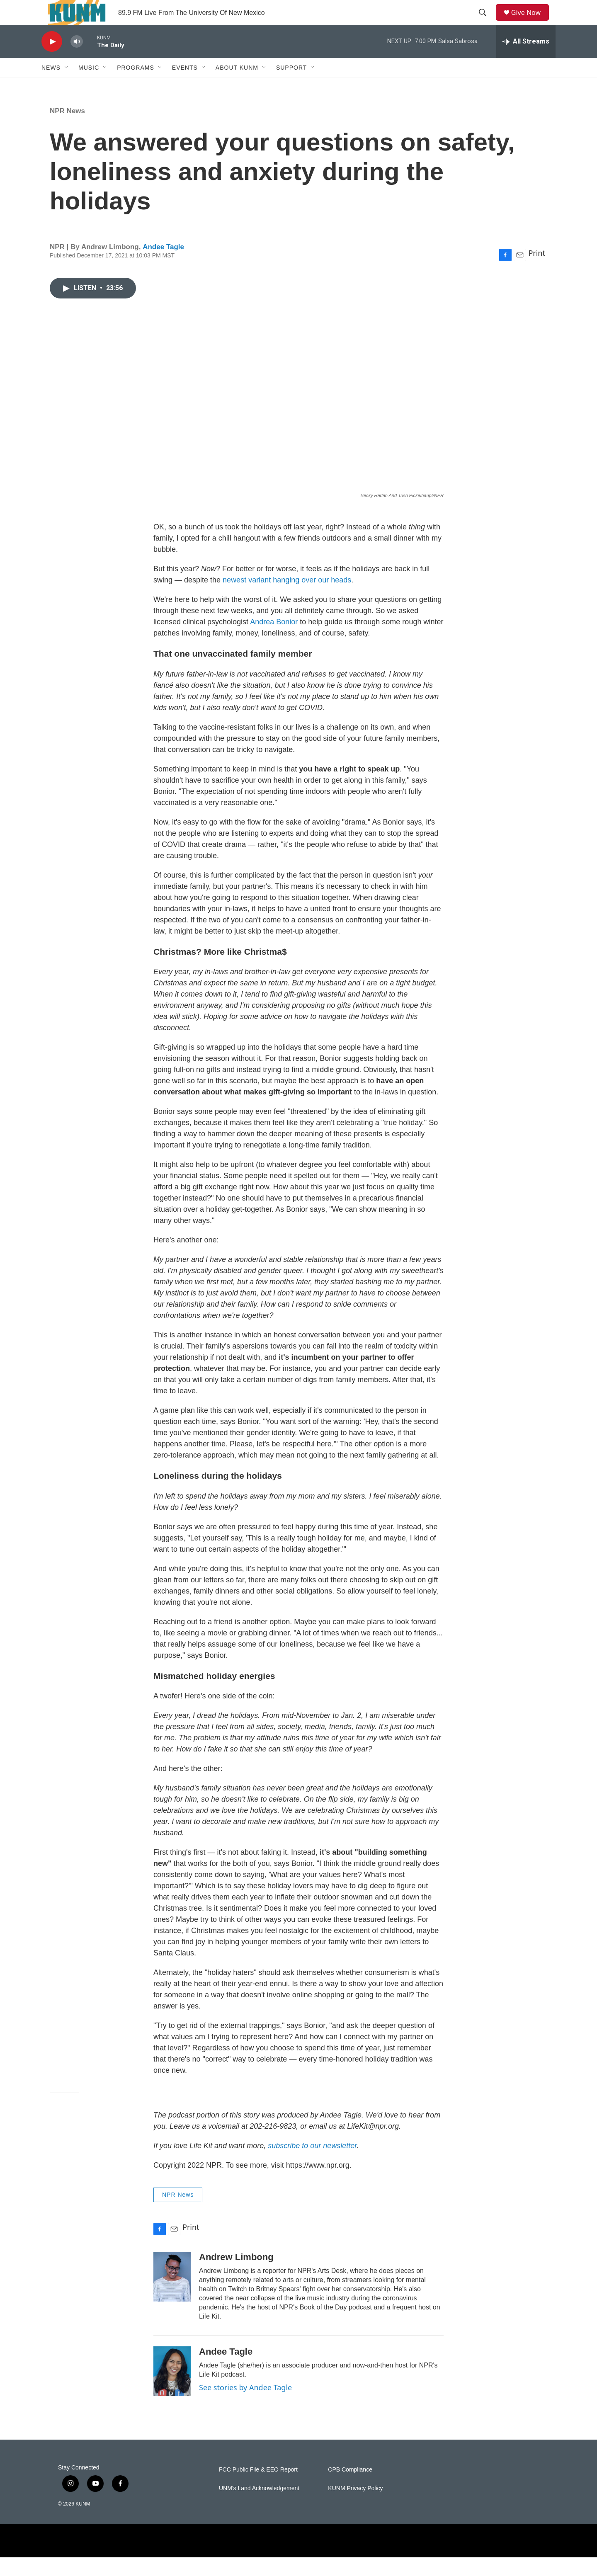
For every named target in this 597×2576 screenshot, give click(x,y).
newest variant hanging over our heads (287, 598)
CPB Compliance (350, 2488)
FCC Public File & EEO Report (258, 2488)
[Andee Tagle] (172, 2390)
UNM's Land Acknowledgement (259, 2507)
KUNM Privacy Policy (355, 2507)
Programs (135, 86)
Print (536, 272)
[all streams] (526, 60)
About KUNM (237, 86)
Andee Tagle (163, 265)
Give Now (530, 21)
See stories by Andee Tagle (245, 2406)
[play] (51, 60)
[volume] (77, 60)
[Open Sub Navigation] (66, 86)
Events (185, 86)
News (51, 86)
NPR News (67, 129)
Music (88, 86)
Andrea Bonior (274, 640)
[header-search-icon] (485, 22)
